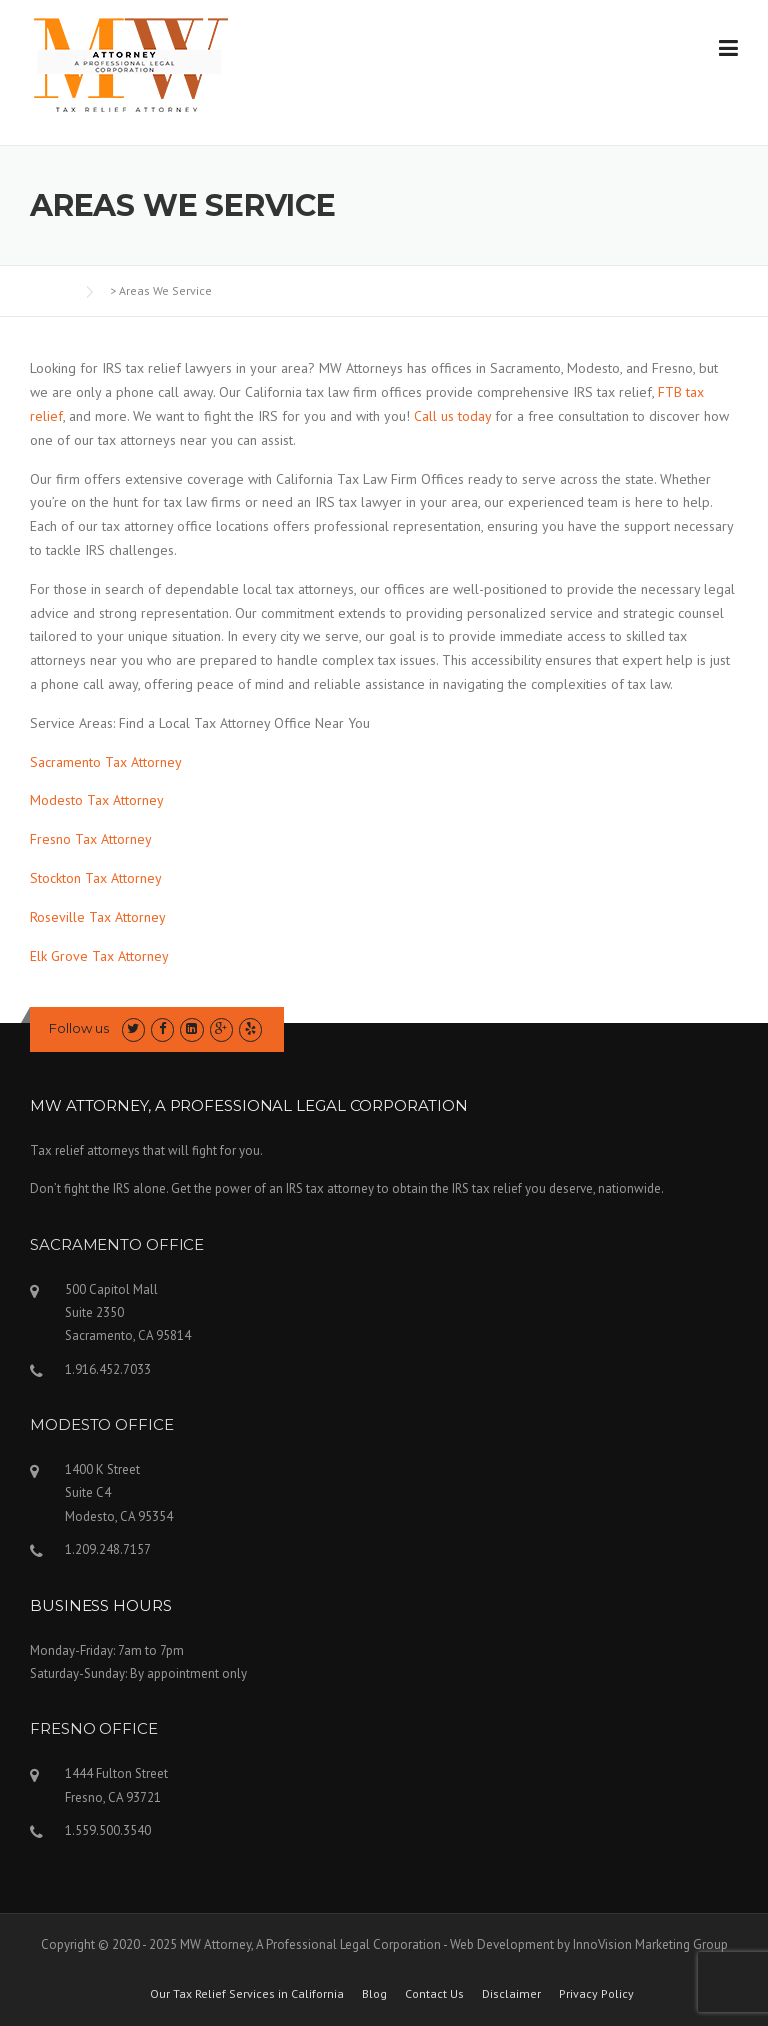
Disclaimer (511, 1994)
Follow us (79, 1028)
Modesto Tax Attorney (97, 800)
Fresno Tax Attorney (91, 839)
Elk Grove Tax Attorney (99, 956)
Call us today (452, 416)
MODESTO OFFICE (102, 1424)
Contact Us (434, 1994)
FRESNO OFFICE (94, 1728)
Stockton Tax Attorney (96, 878)
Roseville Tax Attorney (98, 917)
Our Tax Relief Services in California (247, 1994)
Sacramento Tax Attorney (106, 762)
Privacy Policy (596, 1994)
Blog (374, 1994)
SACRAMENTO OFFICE (117, 1244)
